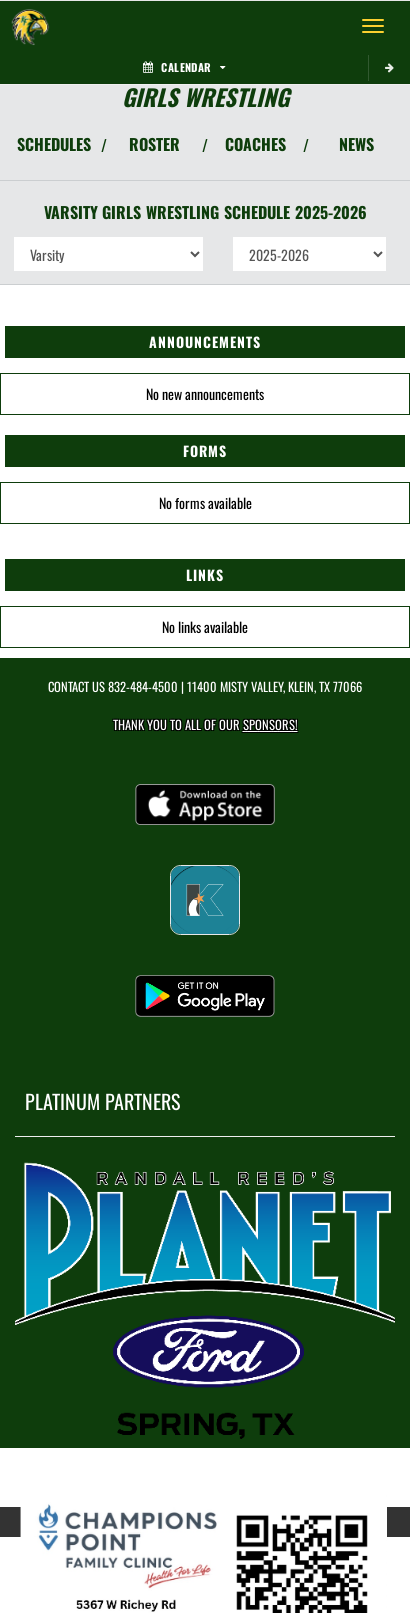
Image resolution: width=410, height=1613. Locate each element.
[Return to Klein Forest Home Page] (30, 26)
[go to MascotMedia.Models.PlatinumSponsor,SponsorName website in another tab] (205, 1299)
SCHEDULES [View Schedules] (54, 144)
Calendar (184, 67)
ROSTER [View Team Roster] (154, 144)
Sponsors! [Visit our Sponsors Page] (270, 724)
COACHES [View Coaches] (255, 144)
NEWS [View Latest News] (356, 144)
